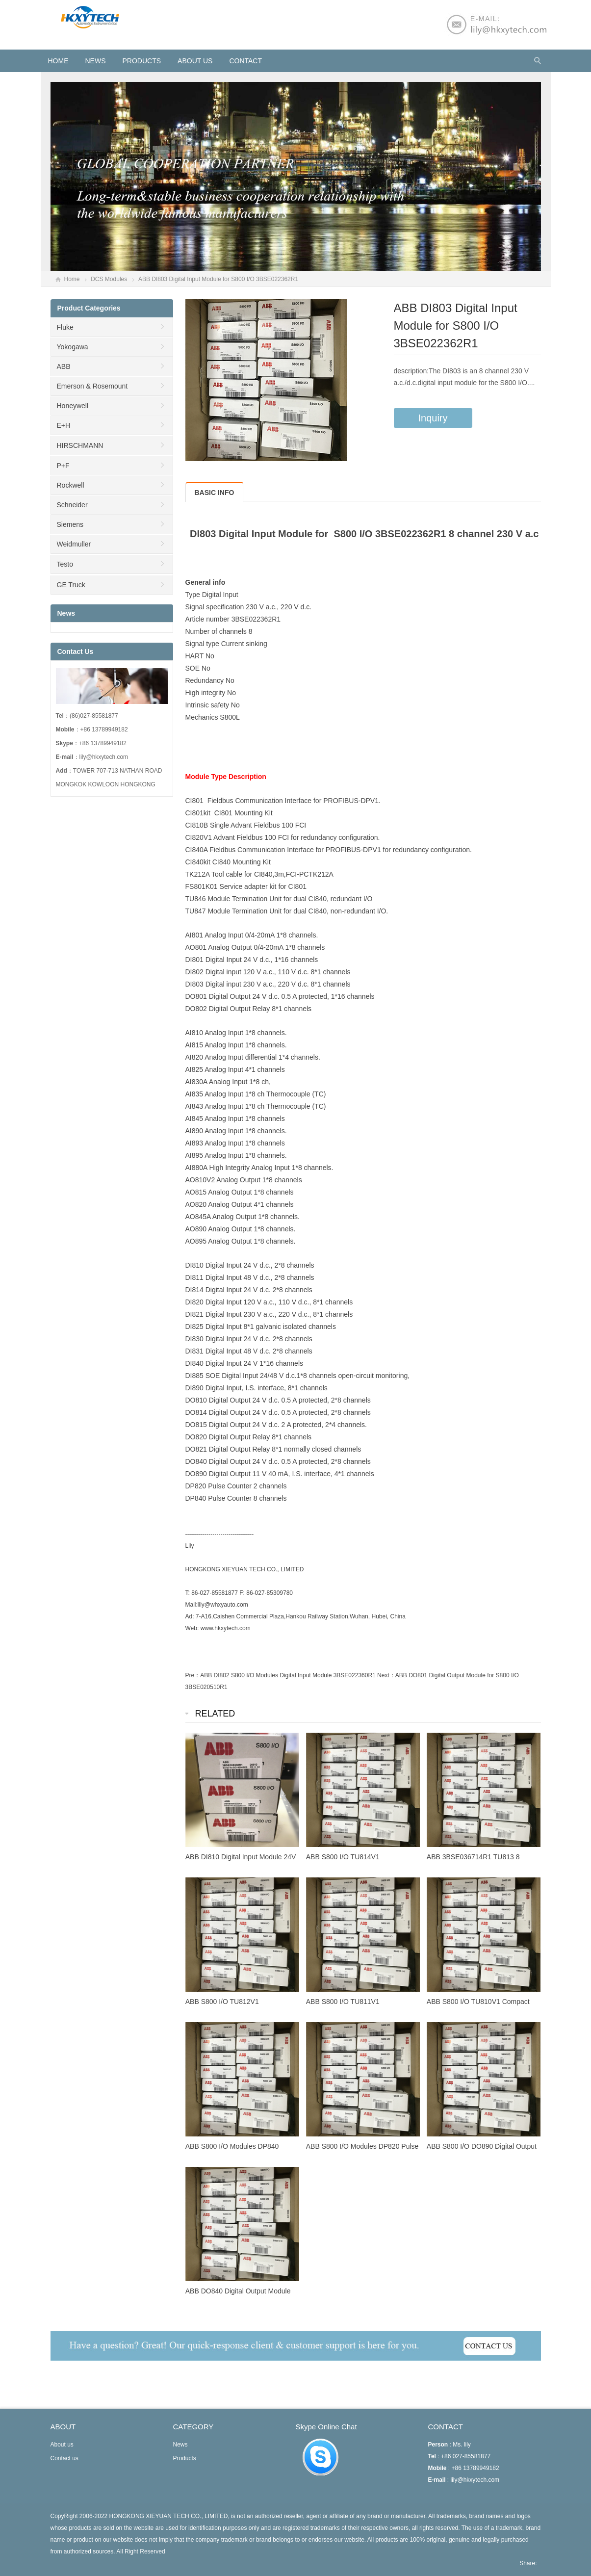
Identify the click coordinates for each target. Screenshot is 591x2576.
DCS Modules (109, 279)
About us (195, 61)
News (95, 61)
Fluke (65, 327)
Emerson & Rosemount (92, 386)
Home (72, 279)
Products (142, 61)
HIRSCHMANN (80, 445)
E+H (64, 425)
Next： (386, 1675)
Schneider (72, 505)
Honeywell (73, 406)
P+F (63, 465)
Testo (65, 564)
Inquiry (433, 418)
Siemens (70, 524)
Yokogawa (72, 347)
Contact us (64, 2458)
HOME (58, 61)
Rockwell (70, 485)
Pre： (193, 1675)
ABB (64, 366)
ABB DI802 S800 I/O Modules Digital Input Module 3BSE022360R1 (288, 1675)
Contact (245, 61)
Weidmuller (74, 544)
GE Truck (71, 585)
